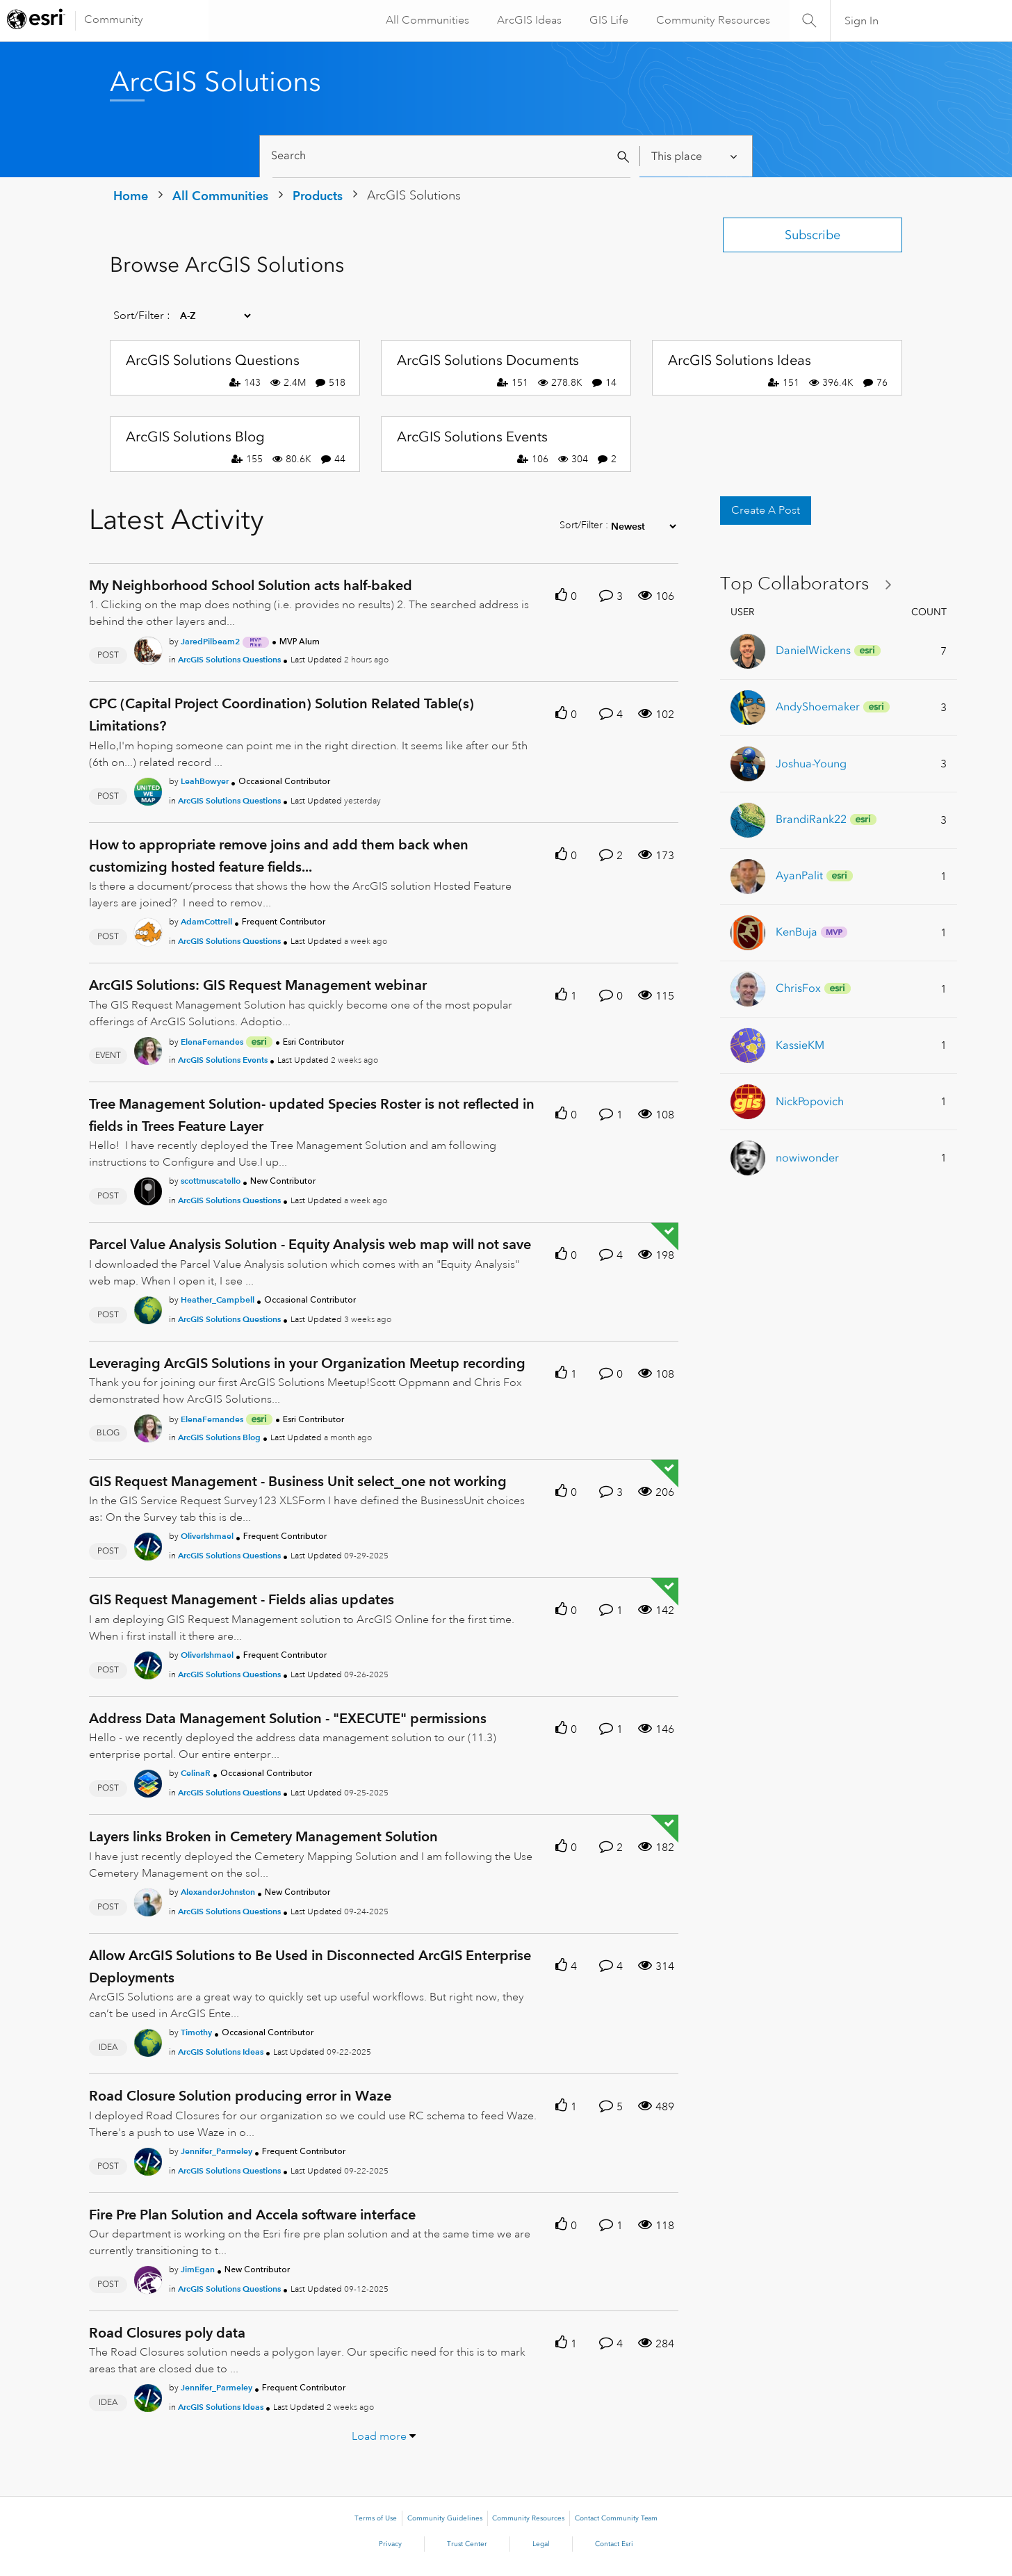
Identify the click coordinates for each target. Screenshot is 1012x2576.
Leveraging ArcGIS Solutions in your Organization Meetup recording (307, 1363)
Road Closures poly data (167, 2332)
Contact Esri (614, 2544)
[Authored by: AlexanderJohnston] (218, 1891)
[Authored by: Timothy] (196, 2032)
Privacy (390, 2544)
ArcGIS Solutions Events (472, 436)
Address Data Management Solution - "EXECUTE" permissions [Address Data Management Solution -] (288, 1718)
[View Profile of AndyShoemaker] (818, 706)
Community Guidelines (444, 2518)
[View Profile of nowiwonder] (807, 1157)
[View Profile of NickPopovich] (810, 1101)
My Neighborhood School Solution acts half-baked (250, 585)
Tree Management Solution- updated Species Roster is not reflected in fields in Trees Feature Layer (311, 1114)
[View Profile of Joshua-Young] (811, 763)
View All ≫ (811, 584)
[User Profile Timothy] (148, 2040)
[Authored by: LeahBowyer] (205, 781)
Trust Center (467, 2544)
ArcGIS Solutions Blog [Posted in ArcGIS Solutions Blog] (219, 1437)
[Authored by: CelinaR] (196, 1773)
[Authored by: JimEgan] (198, 2269)
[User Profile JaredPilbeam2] (148, 648)
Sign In (861, 21)
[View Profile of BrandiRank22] (811, 819)
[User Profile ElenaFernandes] (148, 1048)
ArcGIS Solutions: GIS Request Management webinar (258, 985)
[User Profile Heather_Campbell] (148, 1307)
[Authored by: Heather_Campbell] (217, 1299)
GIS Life (607, 20)
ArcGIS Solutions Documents (488, 360)
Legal (541, 2544)
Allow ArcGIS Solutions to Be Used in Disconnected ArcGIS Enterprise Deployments (310, 1966)
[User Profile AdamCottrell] (148, 930)
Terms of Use (375, 2518)
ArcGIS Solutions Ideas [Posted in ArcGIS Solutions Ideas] (220, 2051)
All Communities (426, 20)
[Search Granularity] (695, 156)
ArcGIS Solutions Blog (195, 436)
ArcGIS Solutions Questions (213, 360)
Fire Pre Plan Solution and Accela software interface (252, 2214)
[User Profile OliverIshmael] (148, 1544)
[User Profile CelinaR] (148, 1781)
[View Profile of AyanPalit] (799, 875)
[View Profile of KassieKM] (800, 1045)
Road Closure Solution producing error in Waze (240, 2095)
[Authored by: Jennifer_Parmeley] (216, 2151)
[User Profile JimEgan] (148, 2277)
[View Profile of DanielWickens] (813, 650)
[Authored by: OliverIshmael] (207, 1536)
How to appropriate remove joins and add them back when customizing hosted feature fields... (278, 855)
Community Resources (712, 20)
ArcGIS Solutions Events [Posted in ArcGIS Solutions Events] (223, 1059)
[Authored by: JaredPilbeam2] (210, 641)
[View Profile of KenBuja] (796, 931)
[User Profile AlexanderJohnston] (148, 1900)
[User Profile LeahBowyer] (148, 789)
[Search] (451, 156)
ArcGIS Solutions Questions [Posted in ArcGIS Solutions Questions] (229, 659)
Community (113, 19)
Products (318, 195)
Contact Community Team (616, 2518)
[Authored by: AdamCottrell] (206, 921)
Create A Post (765, 510)
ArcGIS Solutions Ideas (739, 360)
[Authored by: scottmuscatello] (210, 1180)
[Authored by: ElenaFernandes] (212, 1041)
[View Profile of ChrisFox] (798, 988)
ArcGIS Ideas (528, 20)
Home (130, 195)
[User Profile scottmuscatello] (148, 1189)
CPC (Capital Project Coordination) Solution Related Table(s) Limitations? (281, 714)
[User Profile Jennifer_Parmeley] (148, 2159)
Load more (379, 2436)
